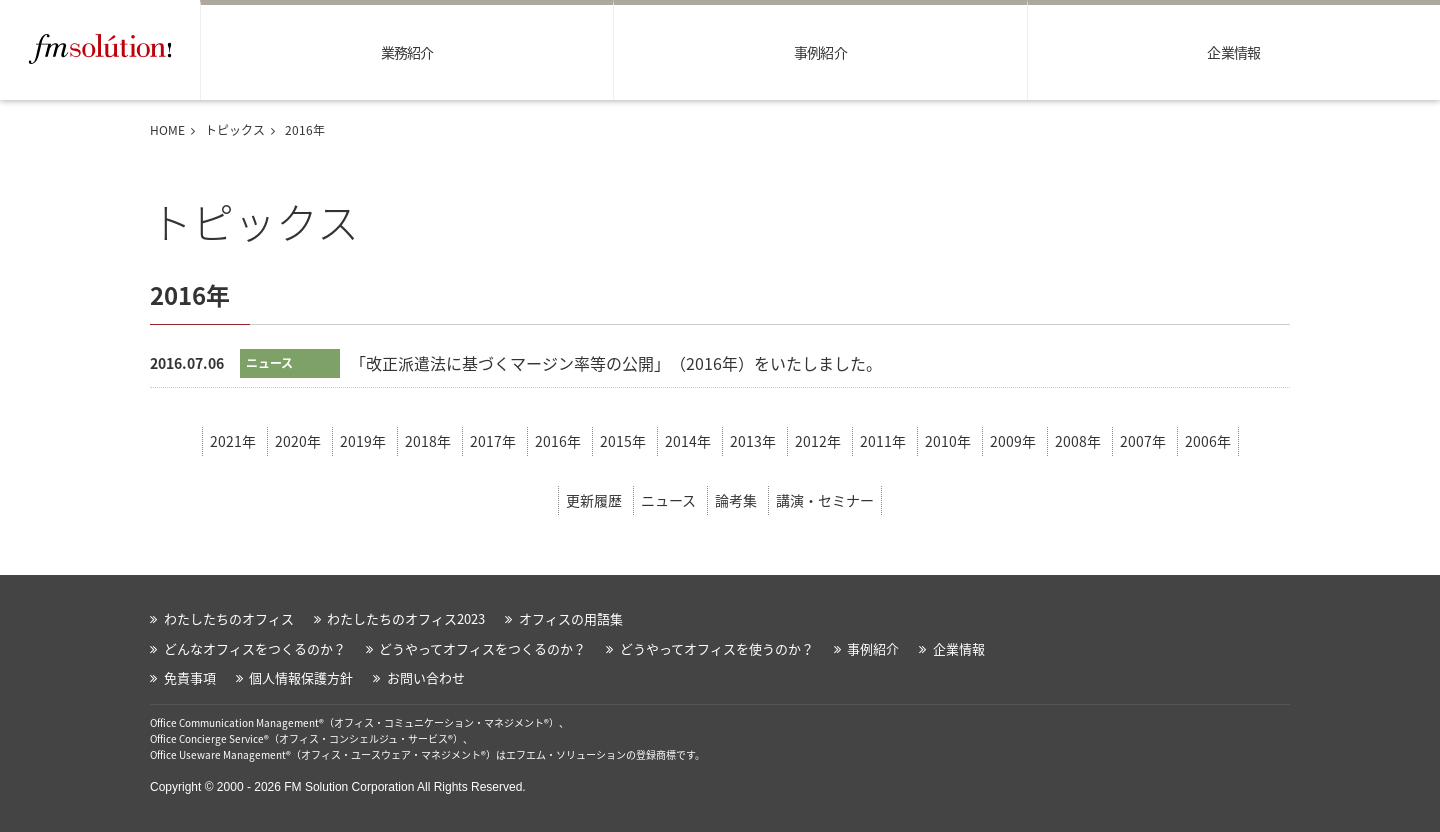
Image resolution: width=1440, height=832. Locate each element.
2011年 (883, 441)
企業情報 (1233, 52)
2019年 (363, 441)
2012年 (818, 441)
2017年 (493, 441)
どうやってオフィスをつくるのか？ (482, 648)
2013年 (753, 441)
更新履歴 (594, 500)
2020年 (298, 441)
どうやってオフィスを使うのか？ (717, 648)
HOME (167, 130)
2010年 (948, 441)
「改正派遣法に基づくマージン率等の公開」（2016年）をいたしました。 (616, 363)
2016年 (558, 441)
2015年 (623, 441)
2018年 (428, 441)
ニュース (668, 500)
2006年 (1208, 441)
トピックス (235, 130)
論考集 (736, 500)
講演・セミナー (825, 500)
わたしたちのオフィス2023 (406, 618)
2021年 (233, 441)
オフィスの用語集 (571, 618)
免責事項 (190, 677)
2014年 (688, 441)
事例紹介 (820, 52)
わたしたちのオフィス (229, 618)
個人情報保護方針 (301, 677)
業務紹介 (407, 52)
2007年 (1143, 441)
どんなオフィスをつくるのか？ (255, 648)
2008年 (1078, 441)
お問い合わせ (426, 677)
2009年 (1013, 441)
